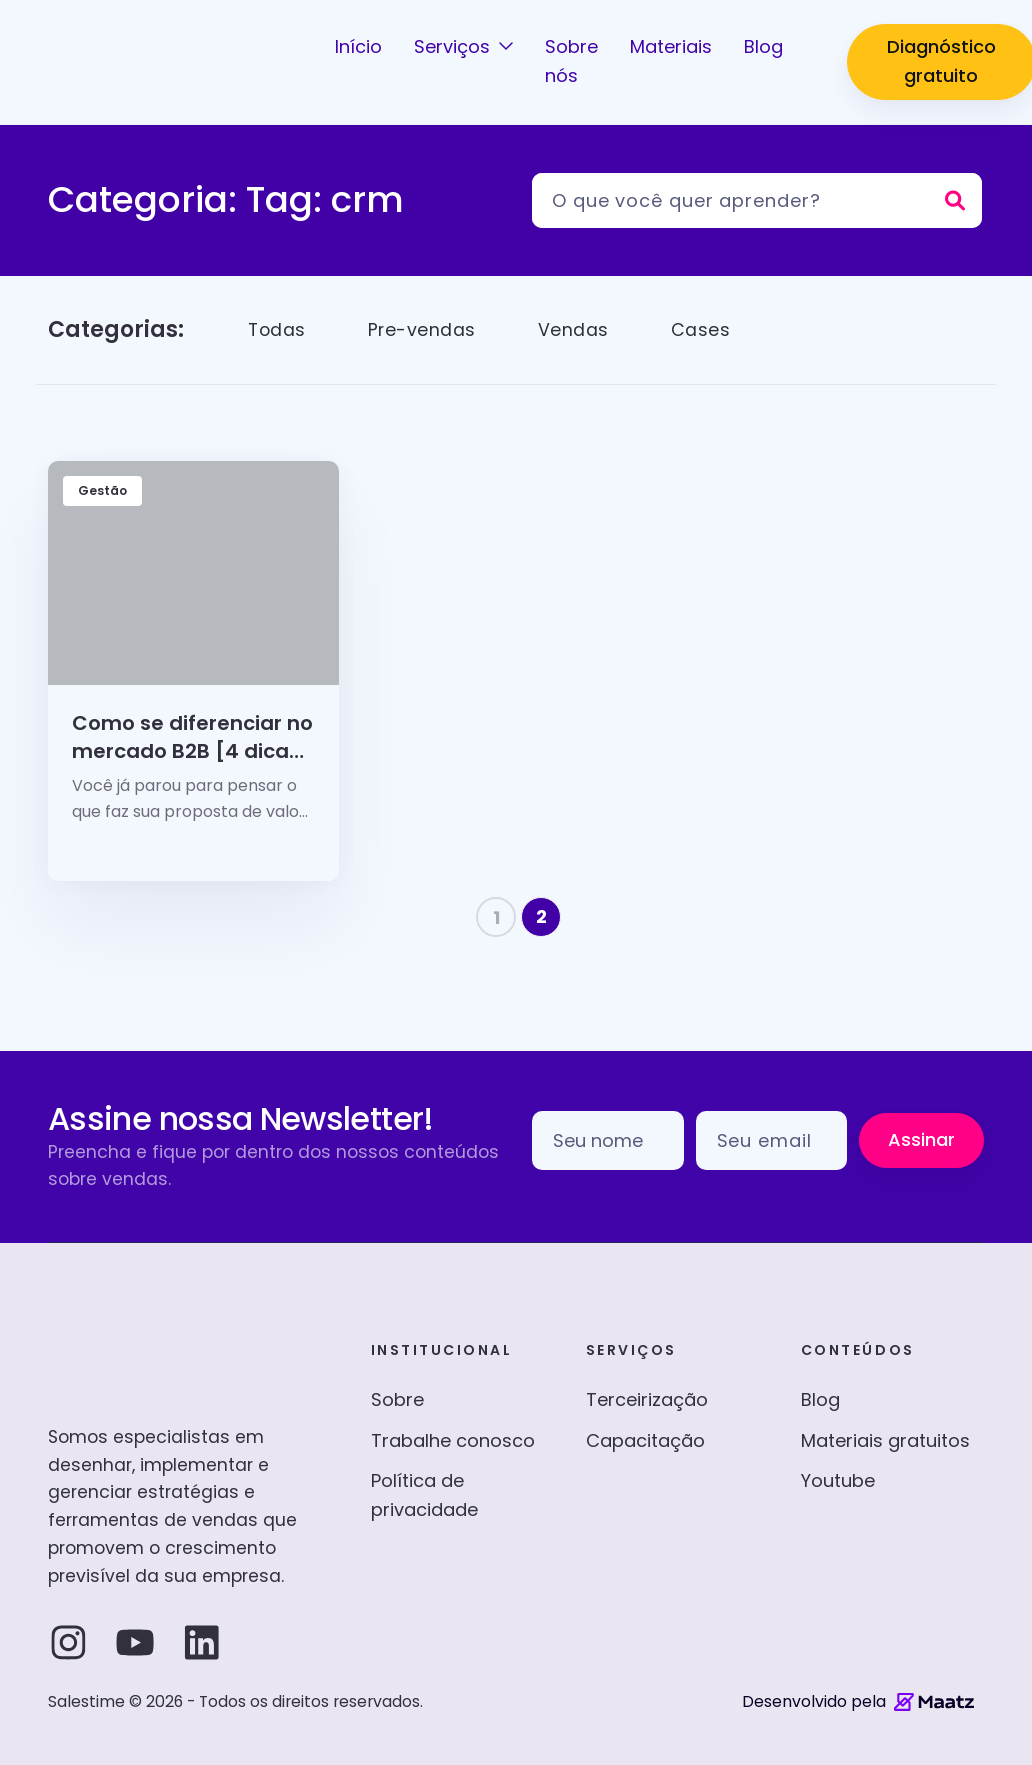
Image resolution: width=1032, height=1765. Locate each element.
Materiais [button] (671, 46)
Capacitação (645, 1440)
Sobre (397, 1399)
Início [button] (358, 46)
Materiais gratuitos (885, 1440)
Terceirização (647, 1399)
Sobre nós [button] (571, 61)
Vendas (576, 329)
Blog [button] (763, 46)
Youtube (838, 1480)
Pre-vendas (424, 329)
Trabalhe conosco (453, 1440)
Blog (820, 1399)
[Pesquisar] (757, 200)
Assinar (921, 1139)
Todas (278, 329)
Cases (704, 329)
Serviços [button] (454, 46)
